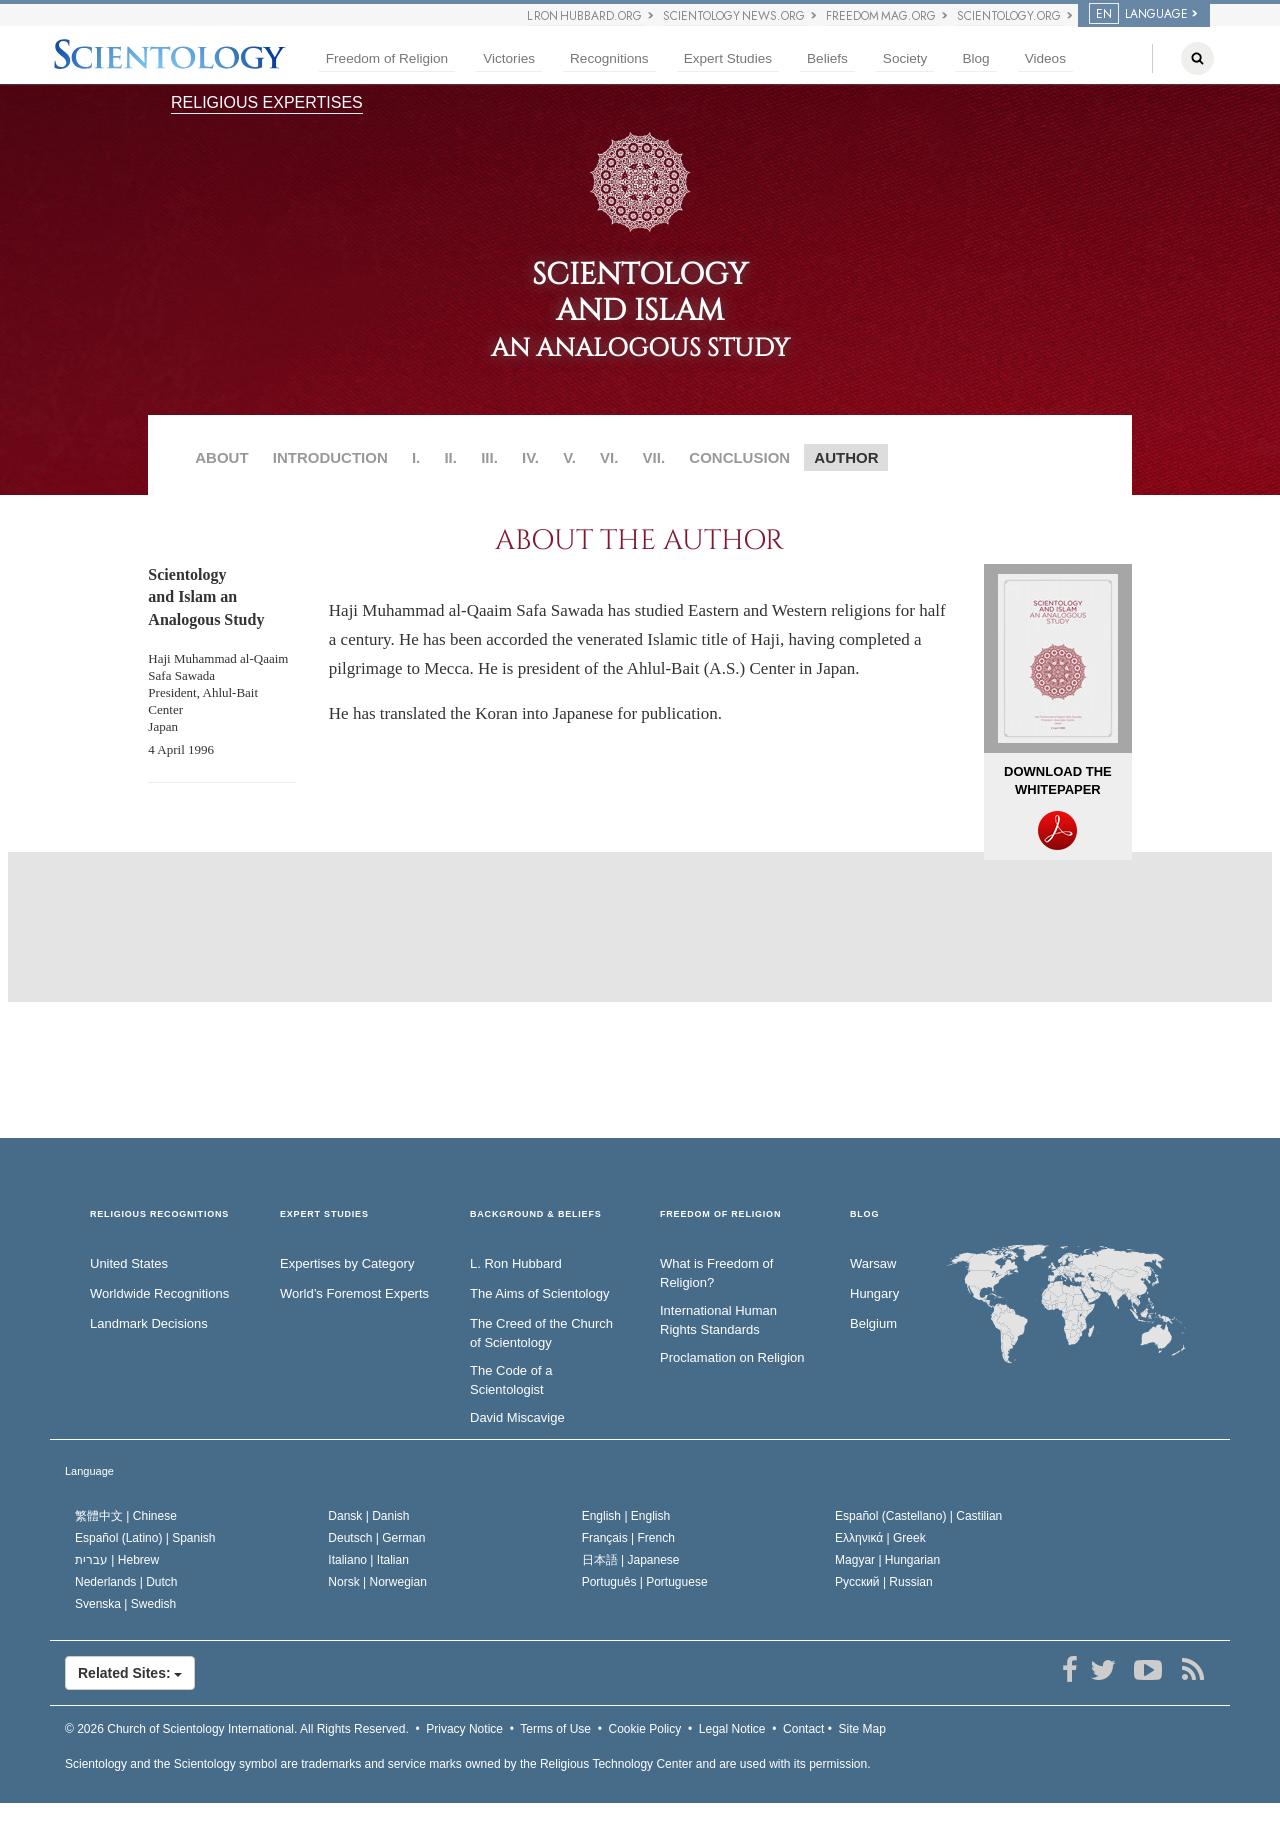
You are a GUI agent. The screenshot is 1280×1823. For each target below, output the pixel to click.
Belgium (873, 1323)
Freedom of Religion (387, 58)
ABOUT (221, 457)
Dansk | (368, 1516)
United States (129, 1263)
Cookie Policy (645, 1729)
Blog (975, 58)
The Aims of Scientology (539, 1293)
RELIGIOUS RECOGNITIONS (159, 1214)
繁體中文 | (126, 1516)
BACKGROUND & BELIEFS (536, 1214)
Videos (1045, 58)
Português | (645, 1582)
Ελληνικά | (880, 1538)
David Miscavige (517, 1417)
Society (905, 58)
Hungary (874, 1293)
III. (489, 457)
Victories (509, 58)
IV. (530, 457)
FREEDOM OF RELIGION (720, 1214)
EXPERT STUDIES (324, 1214)
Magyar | (887, 1560)
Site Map (862, 1729)
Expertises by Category (347, 1263)
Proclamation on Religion (732, 1357)
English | (626, 1516)
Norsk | (377, 1582)
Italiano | (368, 1560)
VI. (609, 457)
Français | (628, 1538)
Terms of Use (555, 1729)
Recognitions (609, 58)
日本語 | (631, 1560)
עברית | (117, 1560)
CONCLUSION (739, 457)
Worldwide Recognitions (159, 1293)
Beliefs (827, 58)
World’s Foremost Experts (354, 1293)
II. (450, 457)
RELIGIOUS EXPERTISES (267, 102)
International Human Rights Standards (718, 1320)
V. (569, 457)
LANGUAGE (1138, 14)
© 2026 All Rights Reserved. (237, 1729)
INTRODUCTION (330, 457)
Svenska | (125, 1604)
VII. (654, 457)
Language (89, 1471)
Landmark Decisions (149, 1323)
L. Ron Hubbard (516, 1263)
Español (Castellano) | (918, 1516)
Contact (803, 1729)
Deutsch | (376, 1538)
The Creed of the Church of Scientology (541, 1333)
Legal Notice (732, 1729)
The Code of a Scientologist (511, 1380)
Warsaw (873, 1263)
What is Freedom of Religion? (716, 1273)
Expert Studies (728, 58)
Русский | (884, 1582)
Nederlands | (126, 1582)
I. (416, 457)
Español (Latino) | (145, 1538)
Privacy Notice (464, 1729)
